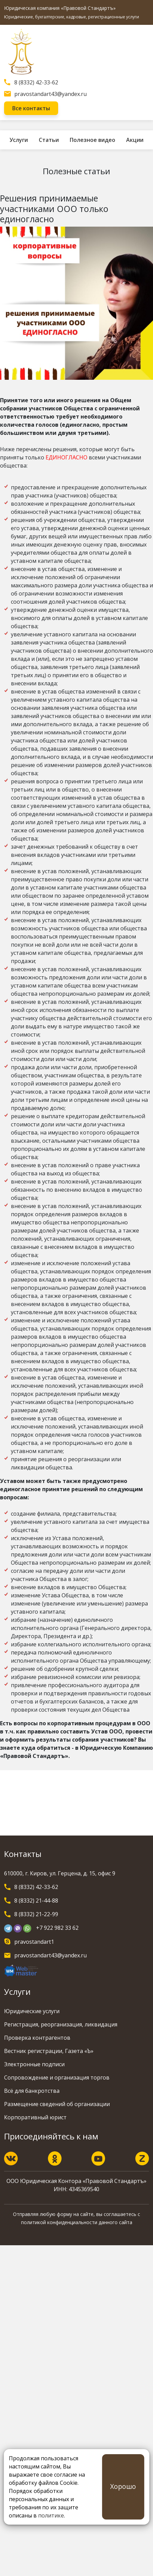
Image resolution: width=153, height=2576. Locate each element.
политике (51, 2515)
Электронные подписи (34, 2064)
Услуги (19, 140)
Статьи (49, 140)
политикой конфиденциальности (59, 2222)
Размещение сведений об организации (57, 2104)
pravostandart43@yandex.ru (50, 94)
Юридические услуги (32, 2011)
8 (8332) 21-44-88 (36, 1900)
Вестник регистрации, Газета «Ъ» (49, 2051)
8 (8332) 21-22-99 (36, 1914)
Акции (134, 140)
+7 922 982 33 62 (57, 1927)
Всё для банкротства (32, 2090)
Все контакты (31, 108)
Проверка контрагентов (37, 2037)
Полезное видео (92, 140)
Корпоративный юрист (35, 2117)
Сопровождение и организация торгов (56, 2077)
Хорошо (123, 2486)
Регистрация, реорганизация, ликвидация (60, 2024)
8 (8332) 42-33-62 (36, 82)
